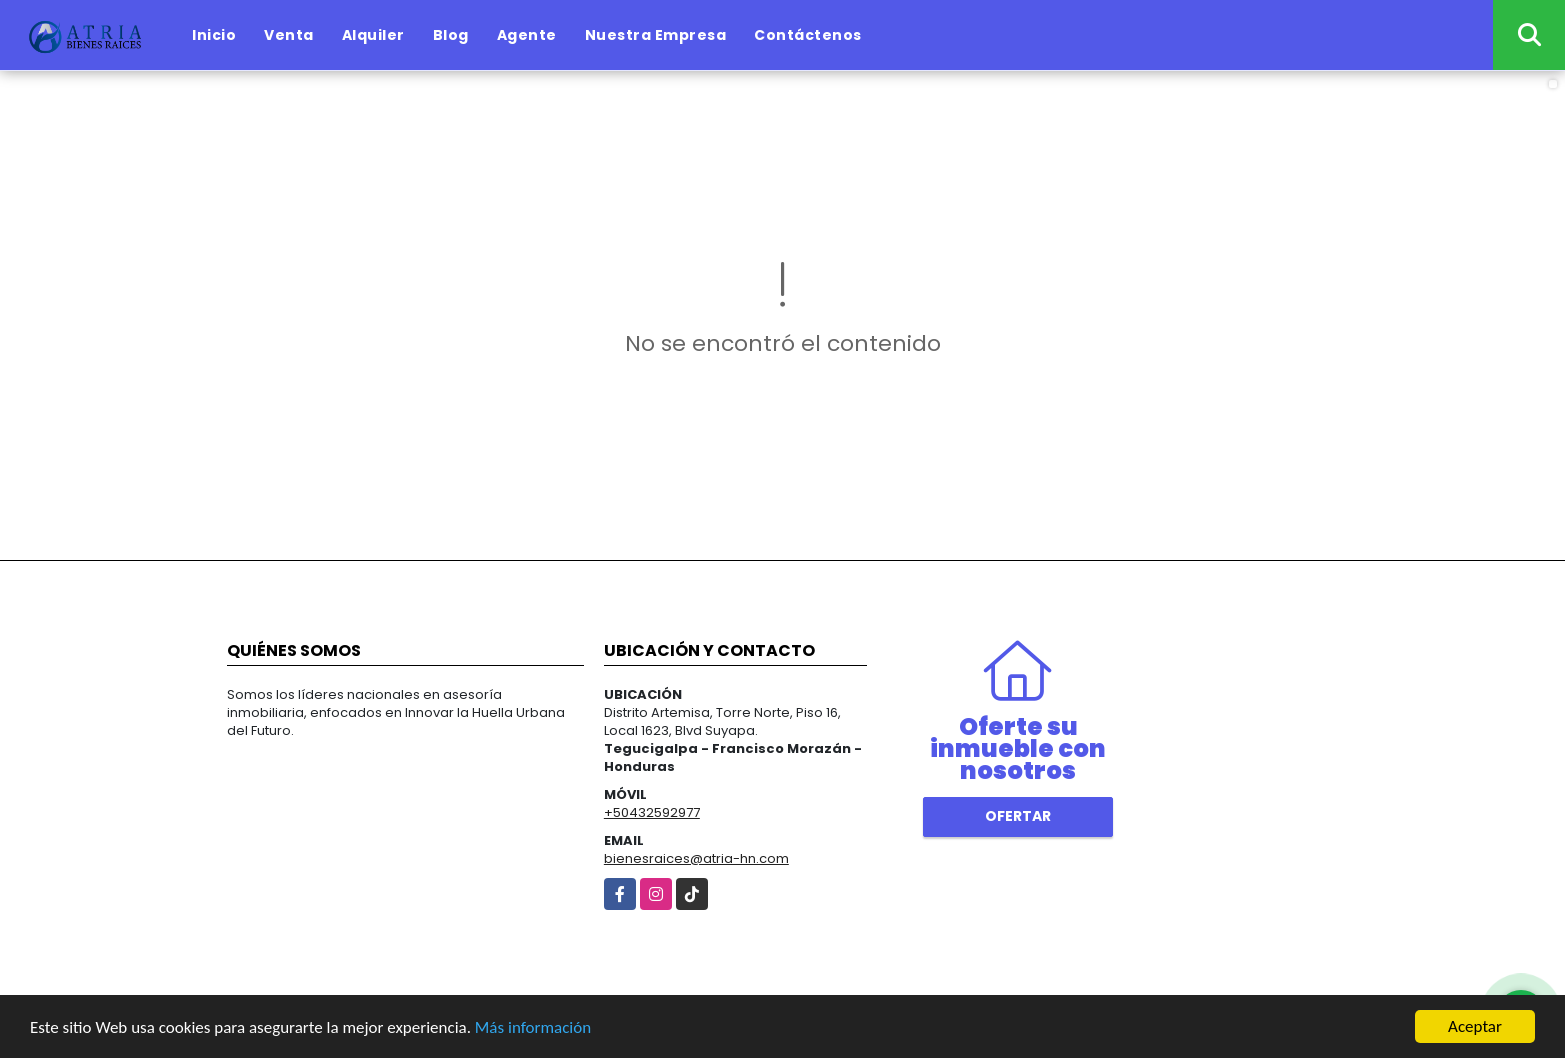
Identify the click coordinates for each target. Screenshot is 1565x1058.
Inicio (214, 35)
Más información (533, 1027)
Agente (527, 35)
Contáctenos (808, 35)
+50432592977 (652, 812)
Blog (451, 35)
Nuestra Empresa (656, 35)
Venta (289, 35)
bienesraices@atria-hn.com (696, 858)
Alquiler (373, 35)
